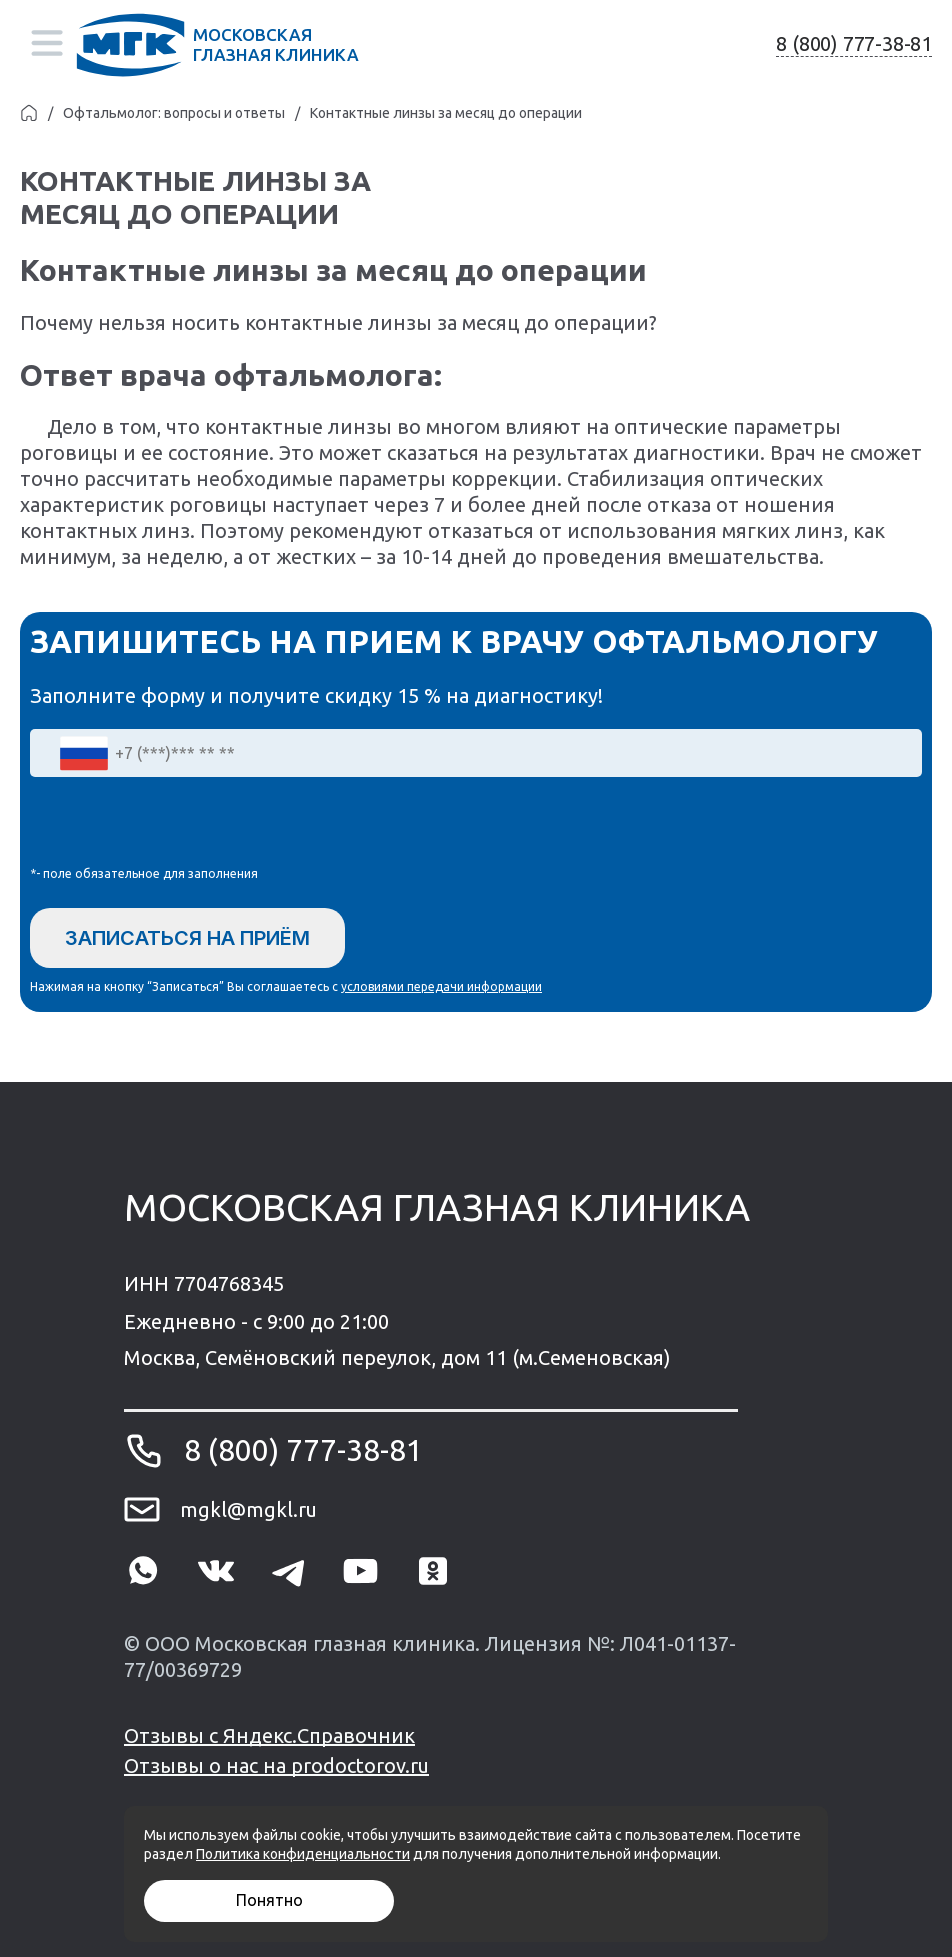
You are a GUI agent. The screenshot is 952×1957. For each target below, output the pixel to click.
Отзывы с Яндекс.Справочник (269, 1735)
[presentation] (182, 826)
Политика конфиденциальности (303, 1854)
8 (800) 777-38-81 (854, 43)
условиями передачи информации (441, 986)
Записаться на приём (187, 938)
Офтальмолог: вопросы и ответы (174, 113)
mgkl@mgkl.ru (248, 1509)
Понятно (269, 1900)
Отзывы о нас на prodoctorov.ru (276, 1765)
